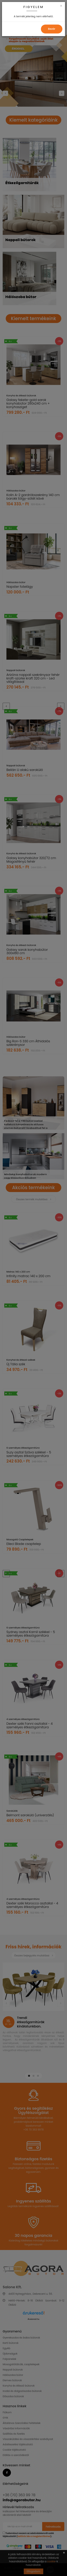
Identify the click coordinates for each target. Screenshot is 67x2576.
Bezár (51, 29)
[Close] (61, 6)
